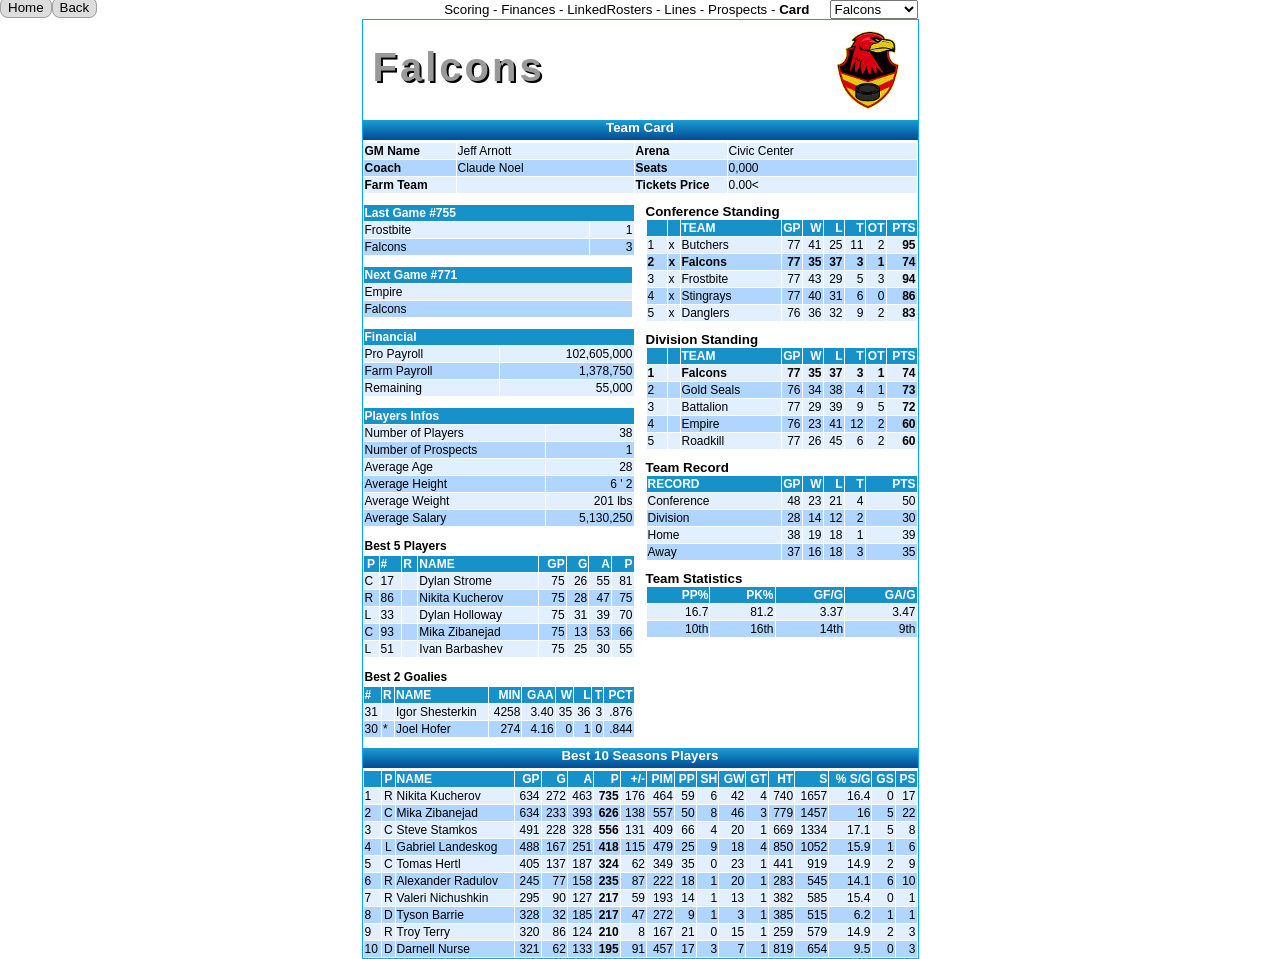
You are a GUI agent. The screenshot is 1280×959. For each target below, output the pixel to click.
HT (785, 779)
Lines (680, 9)
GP (555, 564)
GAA (540, 695)
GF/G (828, 595)
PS (907, 779)
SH (709, 779)
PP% (695, 595)
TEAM (699, 228)
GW (734, 779)
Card (794, 9)
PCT (621, 695)
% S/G (853, 779)
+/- (638, 779)
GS (884, 779)
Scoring (466, 9)
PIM (662, 779)
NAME (414, 779)
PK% (759, 595)
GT (758, 779)
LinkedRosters (609, 9)
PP (687, 779)
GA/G (900, 595)
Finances (528, 9)
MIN (509, 695)
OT (876, 228)
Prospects (737, 9)
